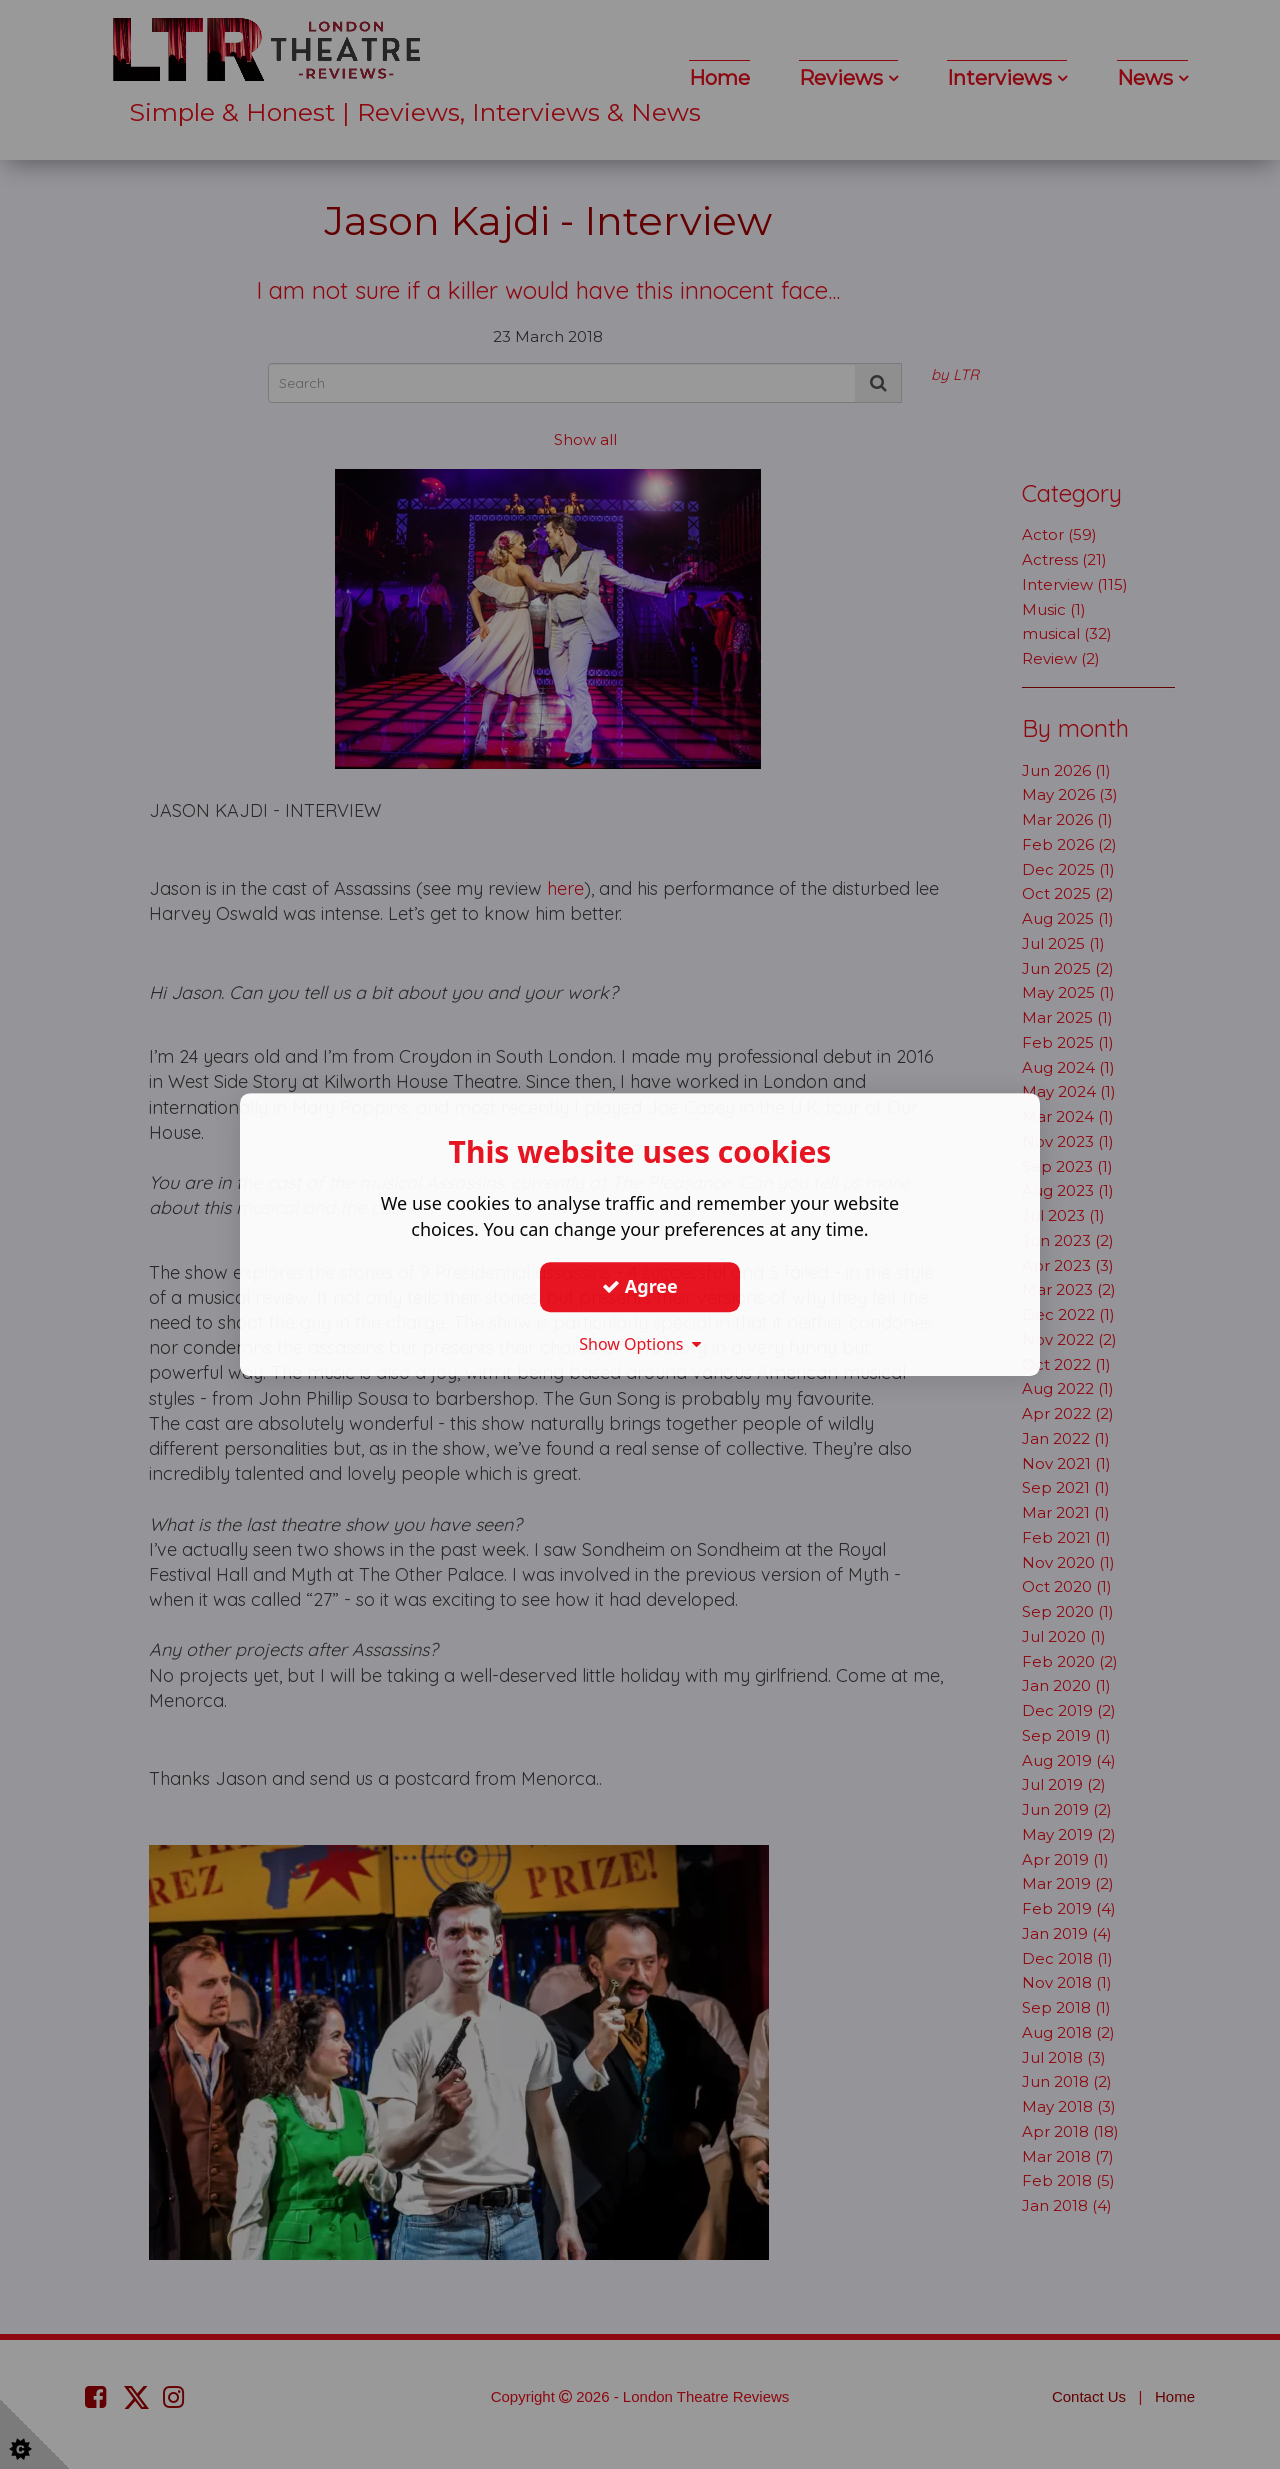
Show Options (640, 1344)
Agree (640, 1286)
